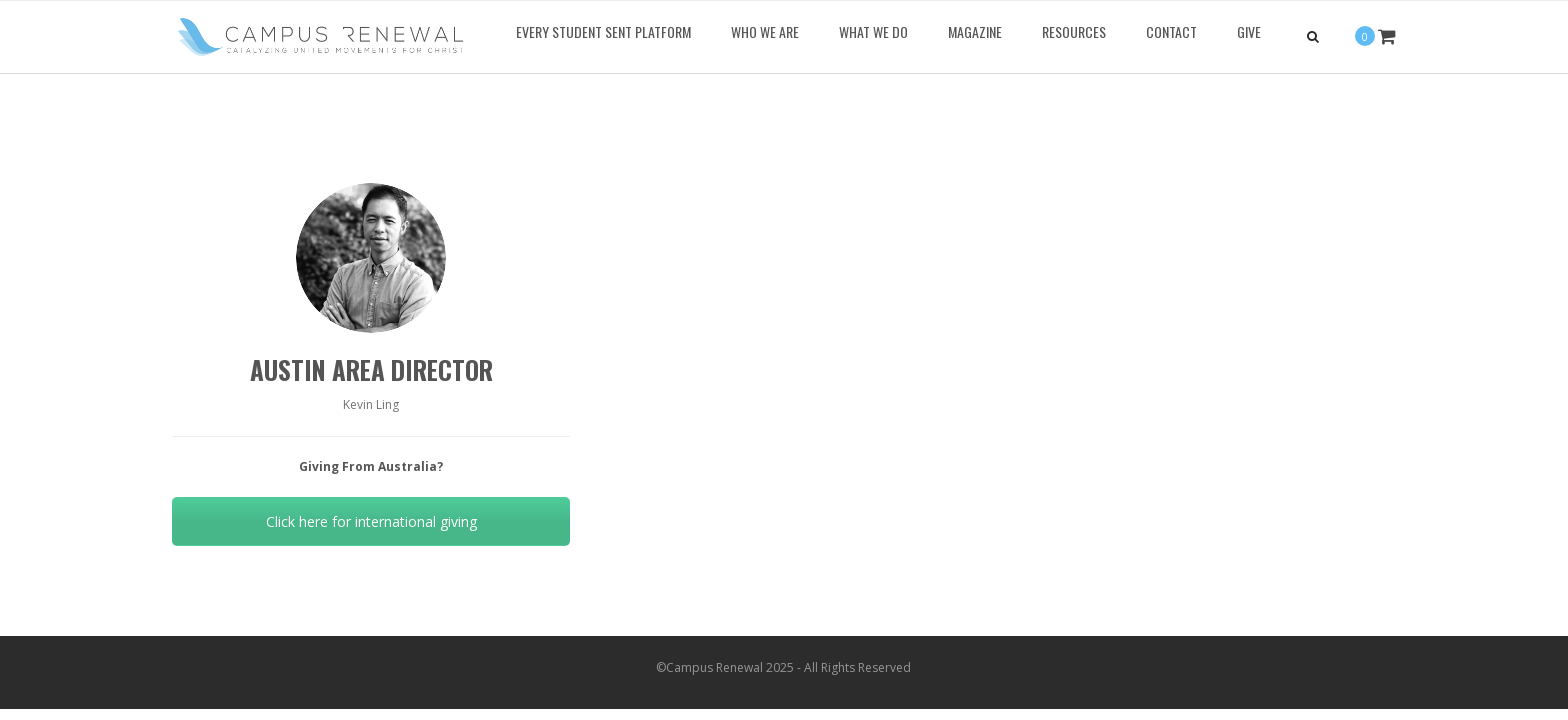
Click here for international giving (371, 521)
